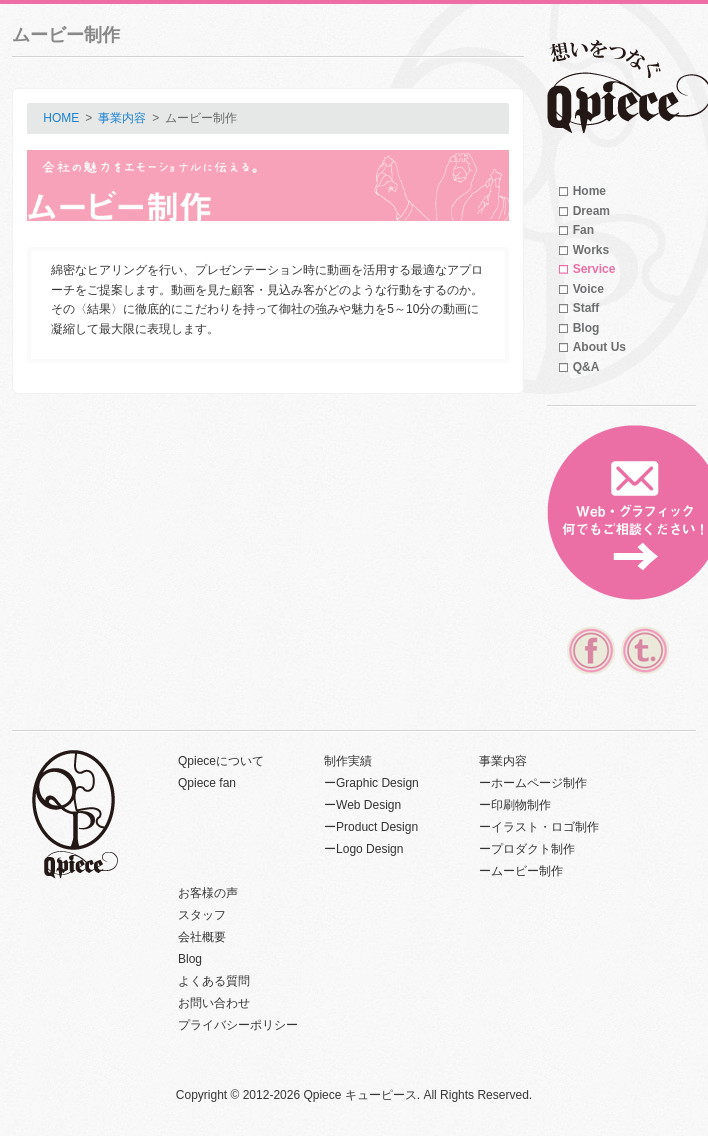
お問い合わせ (214, 1003)
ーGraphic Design (371, 783)
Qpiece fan (207, 783)
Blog (586, 328)
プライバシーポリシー (238, 1025)
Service (594, 269)
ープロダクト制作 (527, 849)
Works (591, 250)
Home (589, 191)
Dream (591, 211)
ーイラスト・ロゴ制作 (539, 827)
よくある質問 (214, 981)
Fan (583, 230)
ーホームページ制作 (533, 783)
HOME (61, 118)
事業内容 (122, 118)
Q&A (586, 367)
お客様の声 (208, 893)
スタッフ (202, 915)
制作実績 (348, 761)
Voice (588, 289)
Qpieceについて (221, 761)
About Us (599, 347)
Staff (586, 308)
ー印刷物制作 (515, 805)
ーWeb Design (362, 805)
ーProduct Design (371, 827)
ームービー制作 (521, 871)
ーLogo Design (363, 849)
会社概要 (202, 937)
